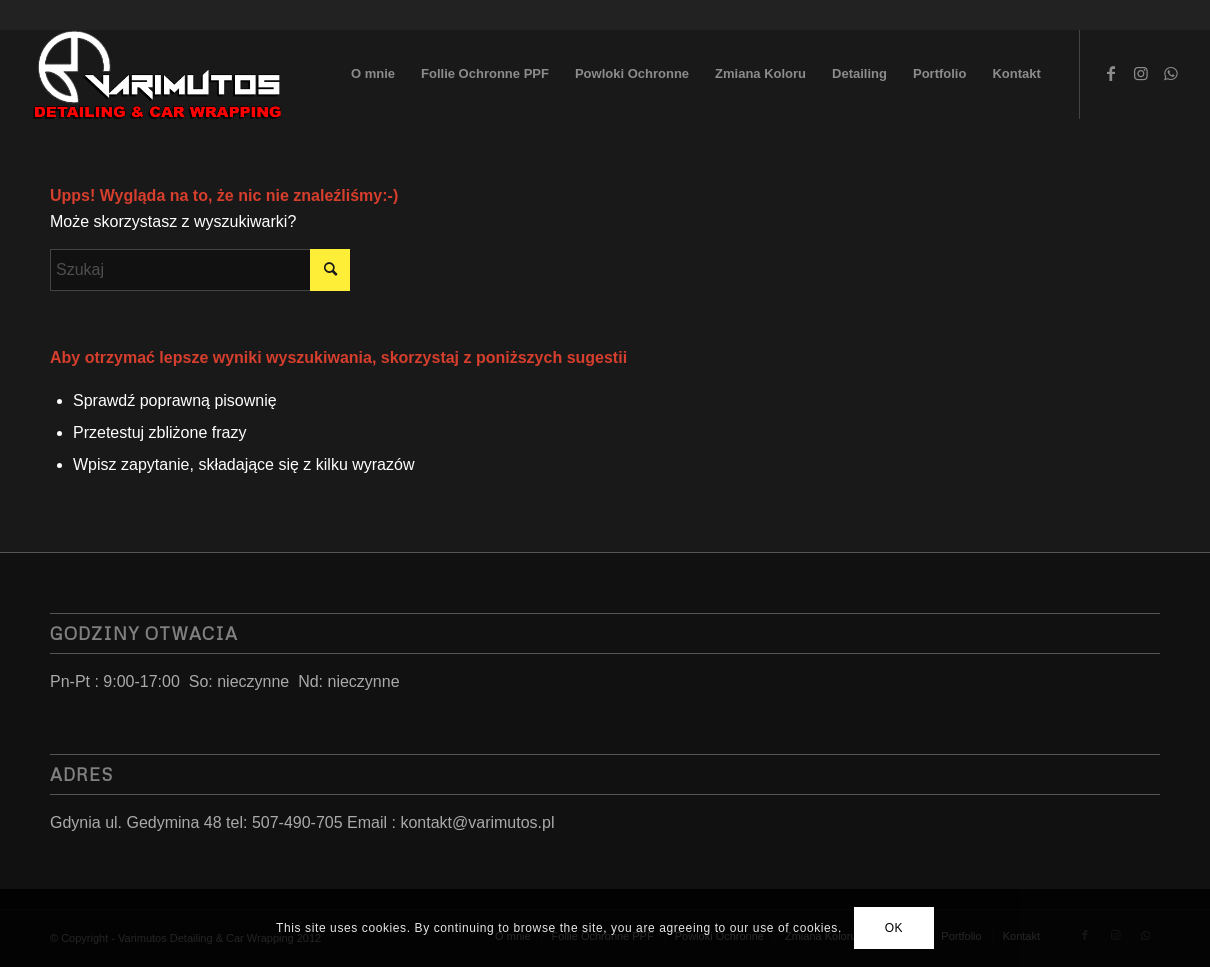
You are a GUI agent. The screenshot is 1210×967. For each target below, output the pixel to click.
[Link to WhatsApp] (1171, 73)
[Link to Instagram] (1141, 73)
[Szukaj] (200, 270)
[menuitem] (373, 74)
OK (894, 928)
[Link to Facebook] (1111, 73)
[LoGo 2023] (159, 74)
